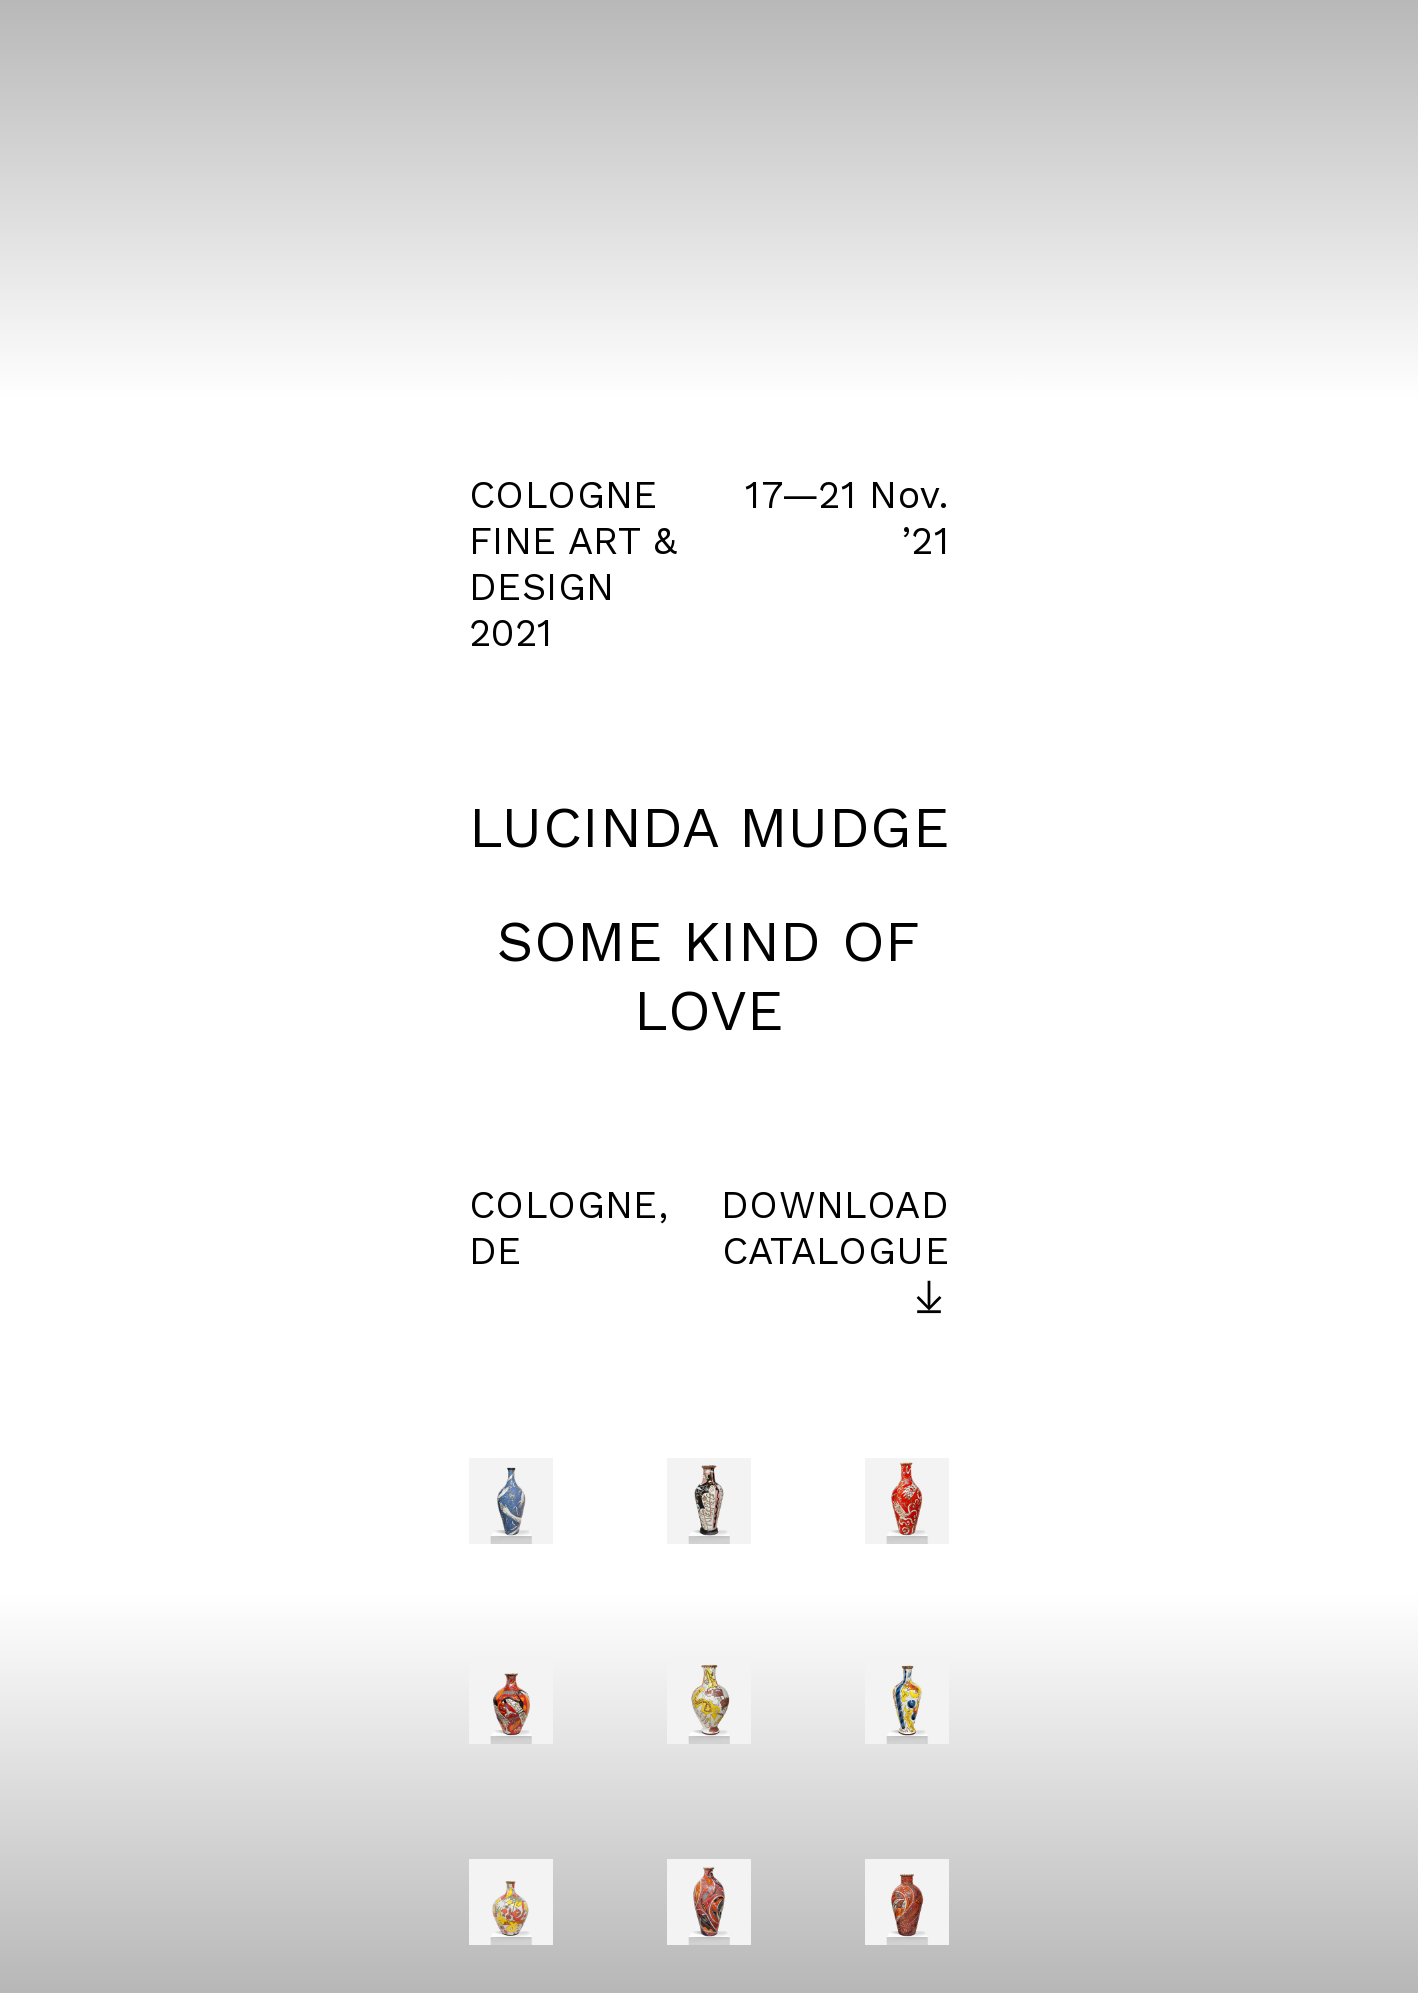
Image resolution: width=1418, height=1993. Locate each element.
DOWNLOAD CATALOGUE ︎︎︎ (835, 1251)
